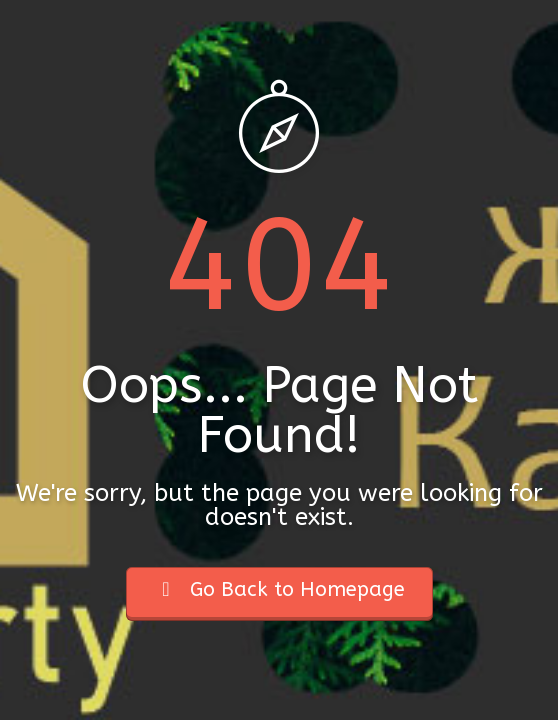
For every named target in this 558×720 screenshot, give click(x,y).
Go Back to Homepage (279, 589)
